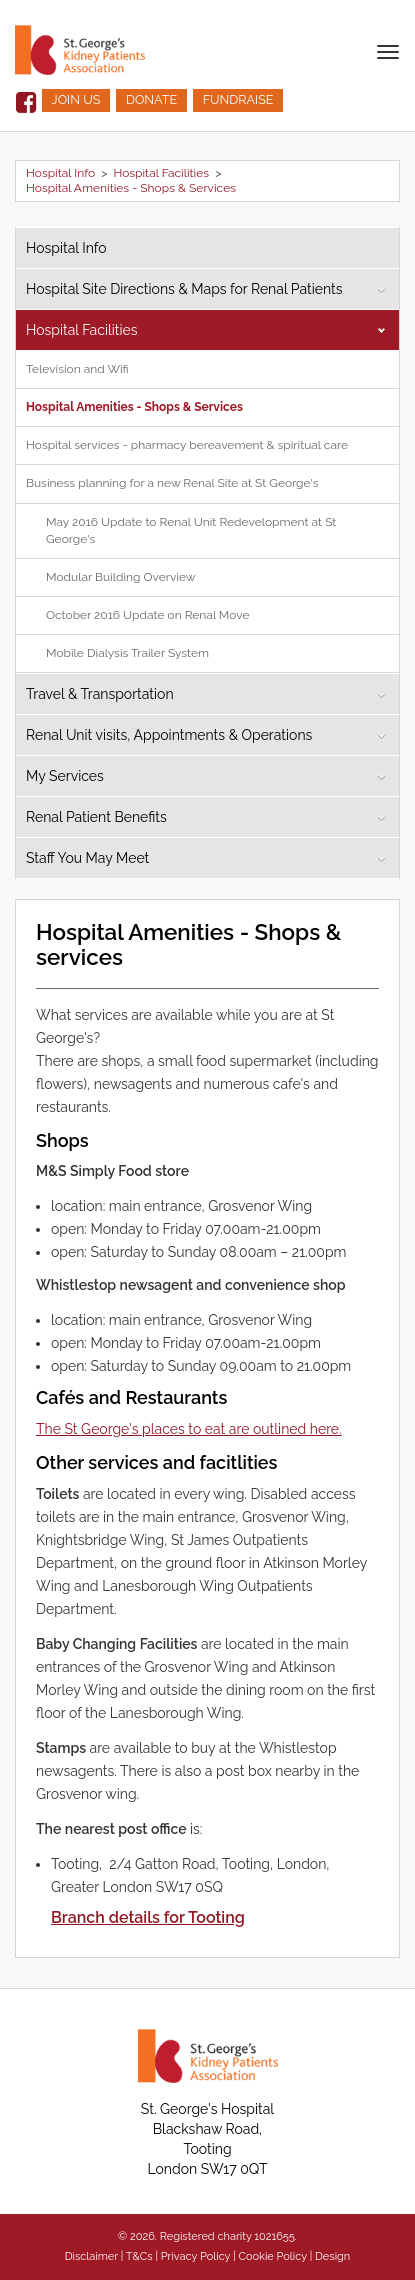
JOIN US (76, 99)
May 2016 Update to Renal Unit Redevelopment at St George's (191, 530)
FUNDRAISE (238, 99)
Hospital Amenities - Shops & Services (131, 188)
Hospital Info (60, 173)
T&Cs (139, 2256)
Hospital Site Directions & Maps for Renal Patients (184, 289)
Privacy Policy (196, 2256)
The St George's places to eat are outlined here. (189, 1429)
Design (332, 2256)
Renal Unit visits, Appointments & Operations (169, 735)
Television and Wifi (77, 369)
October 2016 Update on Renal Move (147, 615)
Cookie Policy (272, 2256)
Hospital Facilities (161, 173)
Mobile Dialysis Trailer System (127, 653)
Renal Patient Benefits (96, 817)
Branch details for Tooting (148, 1917)
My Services (65, 776)
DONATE (151, 99)
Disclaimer (91, 2256)
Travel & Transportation (100, 694)
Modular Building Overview (121, 577)
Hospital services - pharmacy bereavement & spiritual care (187, 445)
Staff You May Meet (87, 858)
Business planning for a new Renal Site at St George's (172, 483)
